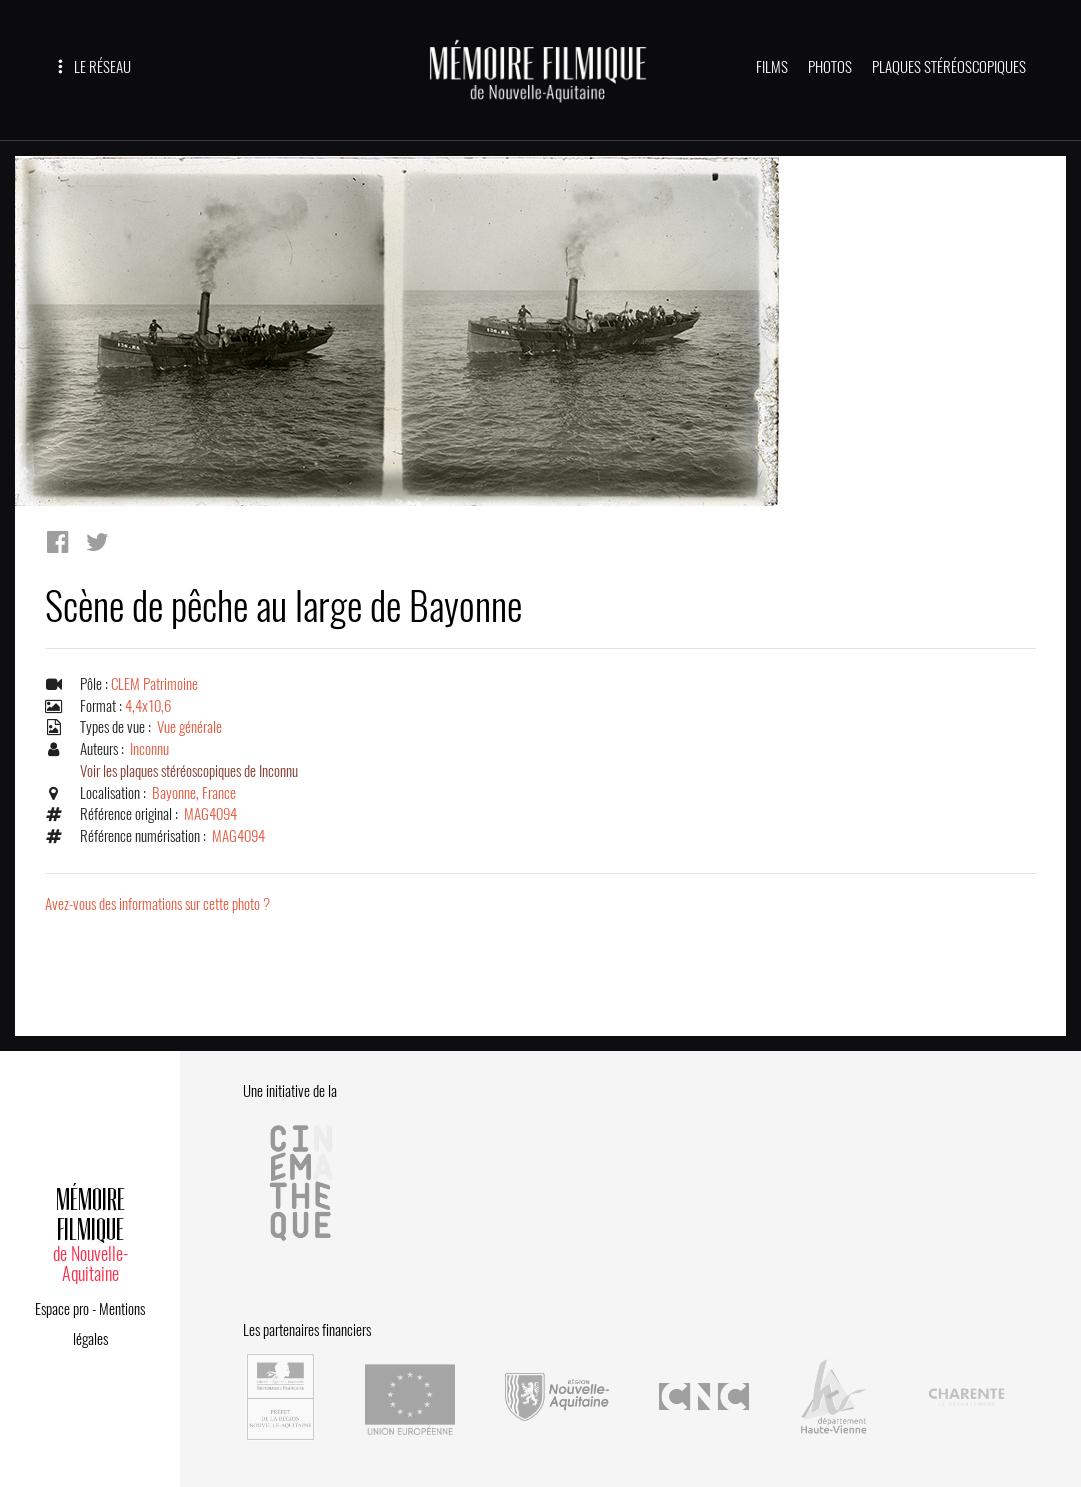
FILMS (772, 67)
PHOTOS (830, 67)
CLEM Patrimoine (154, 684)
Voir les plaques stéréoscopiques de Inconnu (189, 771)
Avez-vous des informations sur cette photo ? (157, 904)
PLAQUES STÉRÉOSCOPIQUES (949, 67)
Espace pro (62, 1309)
